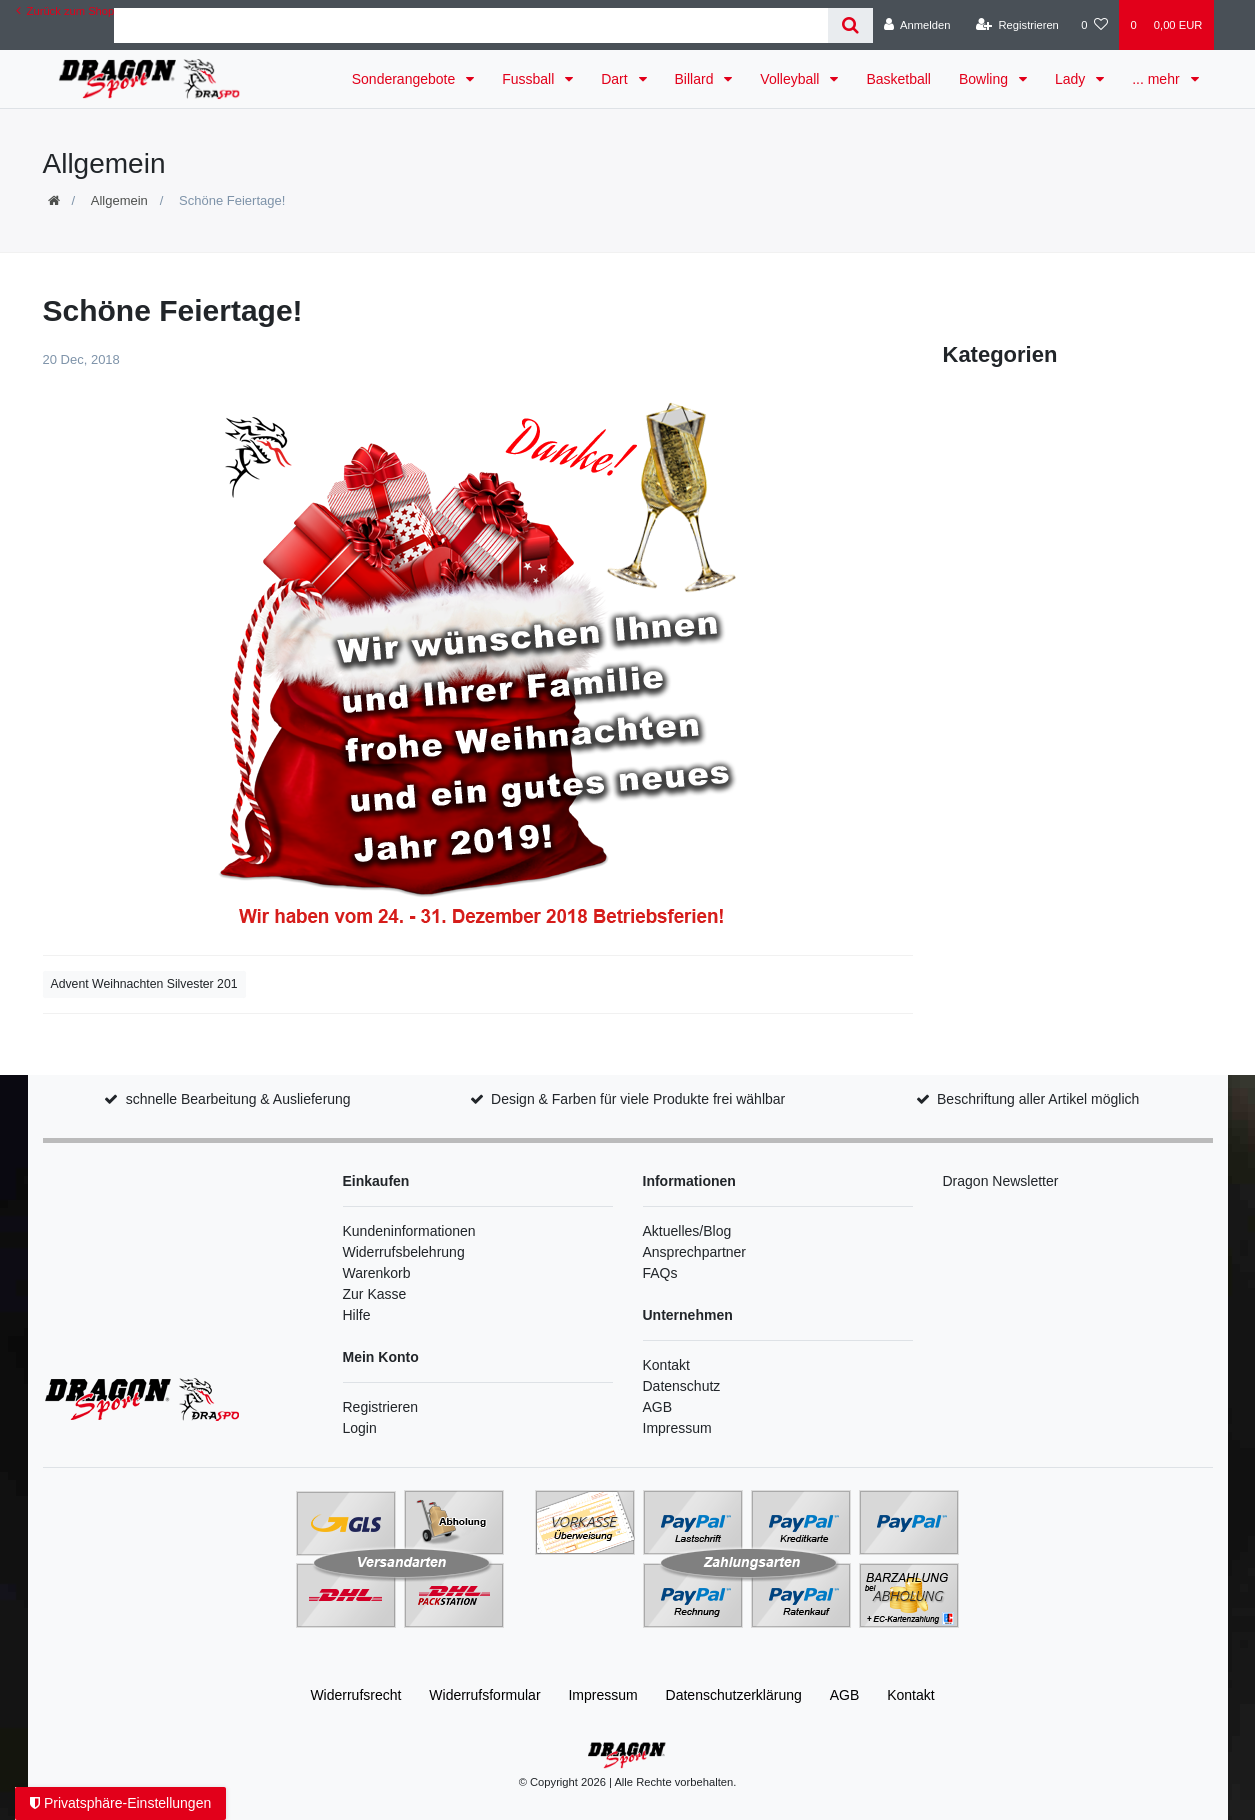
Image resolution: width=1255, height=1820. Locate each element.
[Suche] (850, 25)
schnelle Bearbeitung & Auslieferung (238, 1099)
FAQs (660, 1273)
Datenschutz (682, 1386)
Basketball (898, 79)
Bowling (985, 79)
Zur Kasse (375, 1294)
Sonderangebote (405, 79)
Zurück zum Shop (65, 11)
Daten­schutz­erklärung (734, 1695)
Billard (696, 79)
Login (360, 1428)
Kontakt (666, 1365)
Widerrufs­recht (355, 1695)
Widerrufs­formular (484, 1695)
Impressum (677, 1428)
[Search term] (471, 25)
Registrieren (380, 1407)
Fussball (530, 79)
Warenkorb (377, 1273)
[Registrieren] (1017, 25)
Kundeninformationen (409, 1231)
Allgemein (119, 200)
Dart (616, 79)
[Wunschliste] (1094, 25)
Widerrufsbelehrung (404, 1252)
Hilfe (357, 1315)
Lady (1072, 79)
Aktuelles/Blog (687, 1231)
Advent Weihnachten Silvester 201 (144, 984)
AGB (658, 1407)
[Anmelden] (917, 25)
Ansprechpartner (695, 1252)
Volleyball (791, 79)
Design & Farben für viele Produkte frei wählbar (638, 1099)
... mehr (1157, 79)
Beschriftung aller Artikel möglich (1038, 1099)
